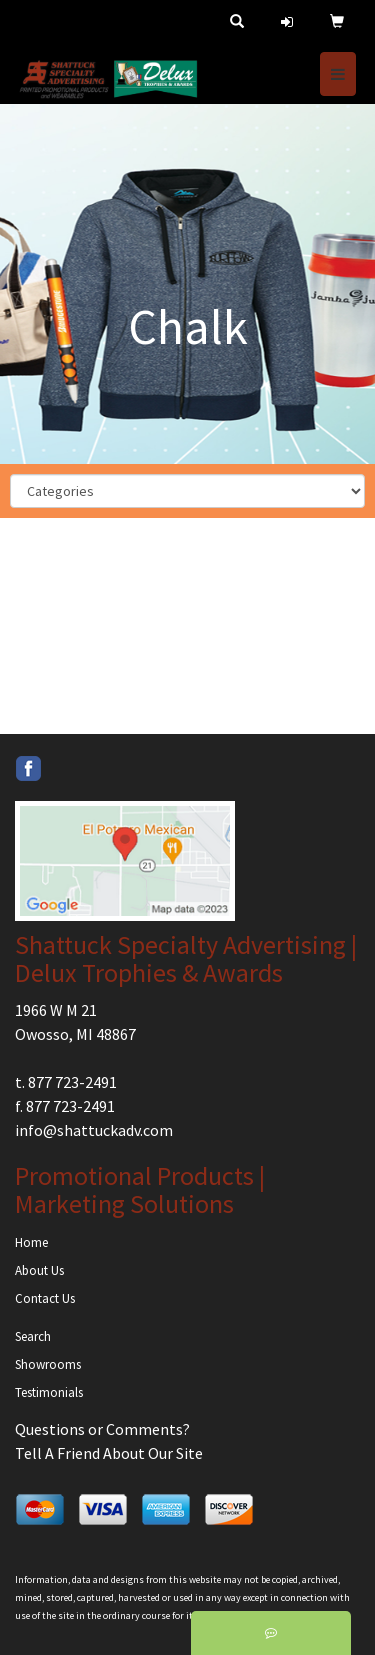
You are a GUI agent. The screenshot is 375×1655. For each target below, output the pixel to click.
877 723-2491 (72, 1082)
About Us (39, 1270)
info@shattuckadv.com (94, 1130)
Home (31, 1242)
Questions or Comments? (102, 1429)
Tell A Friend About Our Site (109, 1453)
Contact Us (45, 1298)
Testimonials (49, 1392)
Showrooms (48, 1364)
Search (33, 1336)
